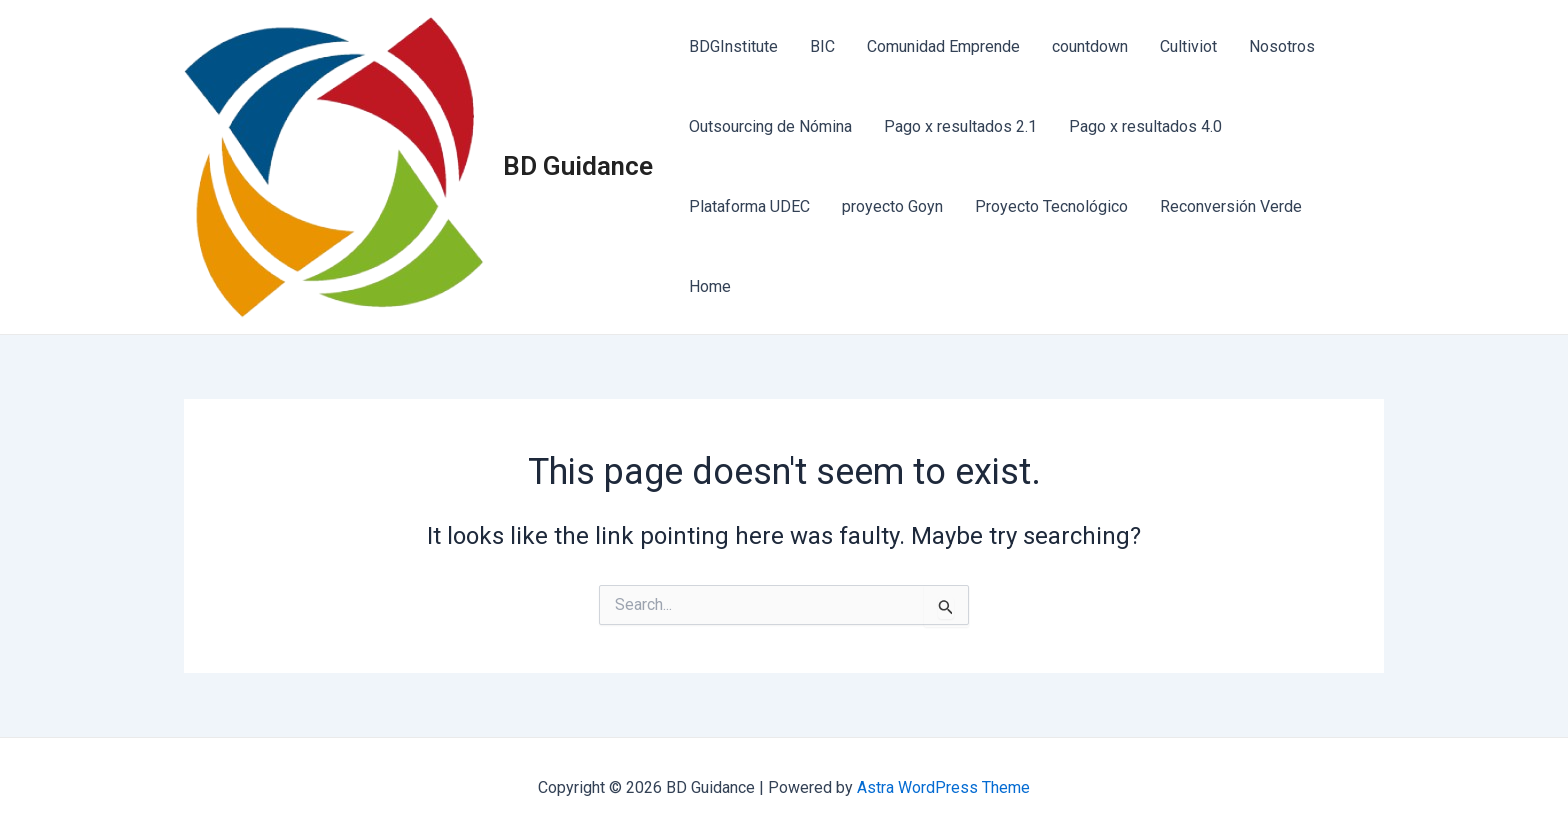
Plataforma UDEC (749, 206)
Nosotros (1282, 46)
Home (710, 286)
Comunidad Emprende (943, 46)
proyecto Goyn (892, 206)
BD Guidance (578, 166)
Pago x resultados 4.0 (1145, 126)
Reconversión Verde (1231, 206)
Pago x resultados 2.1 (960, 126)
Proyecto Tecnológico (1051, 206)
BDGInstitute (733, 46)
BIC (822, 46)
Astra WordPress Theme (943, 787)
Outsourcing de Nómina (770, 126)
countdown (1090, 46)
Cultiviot (1188, 46)
